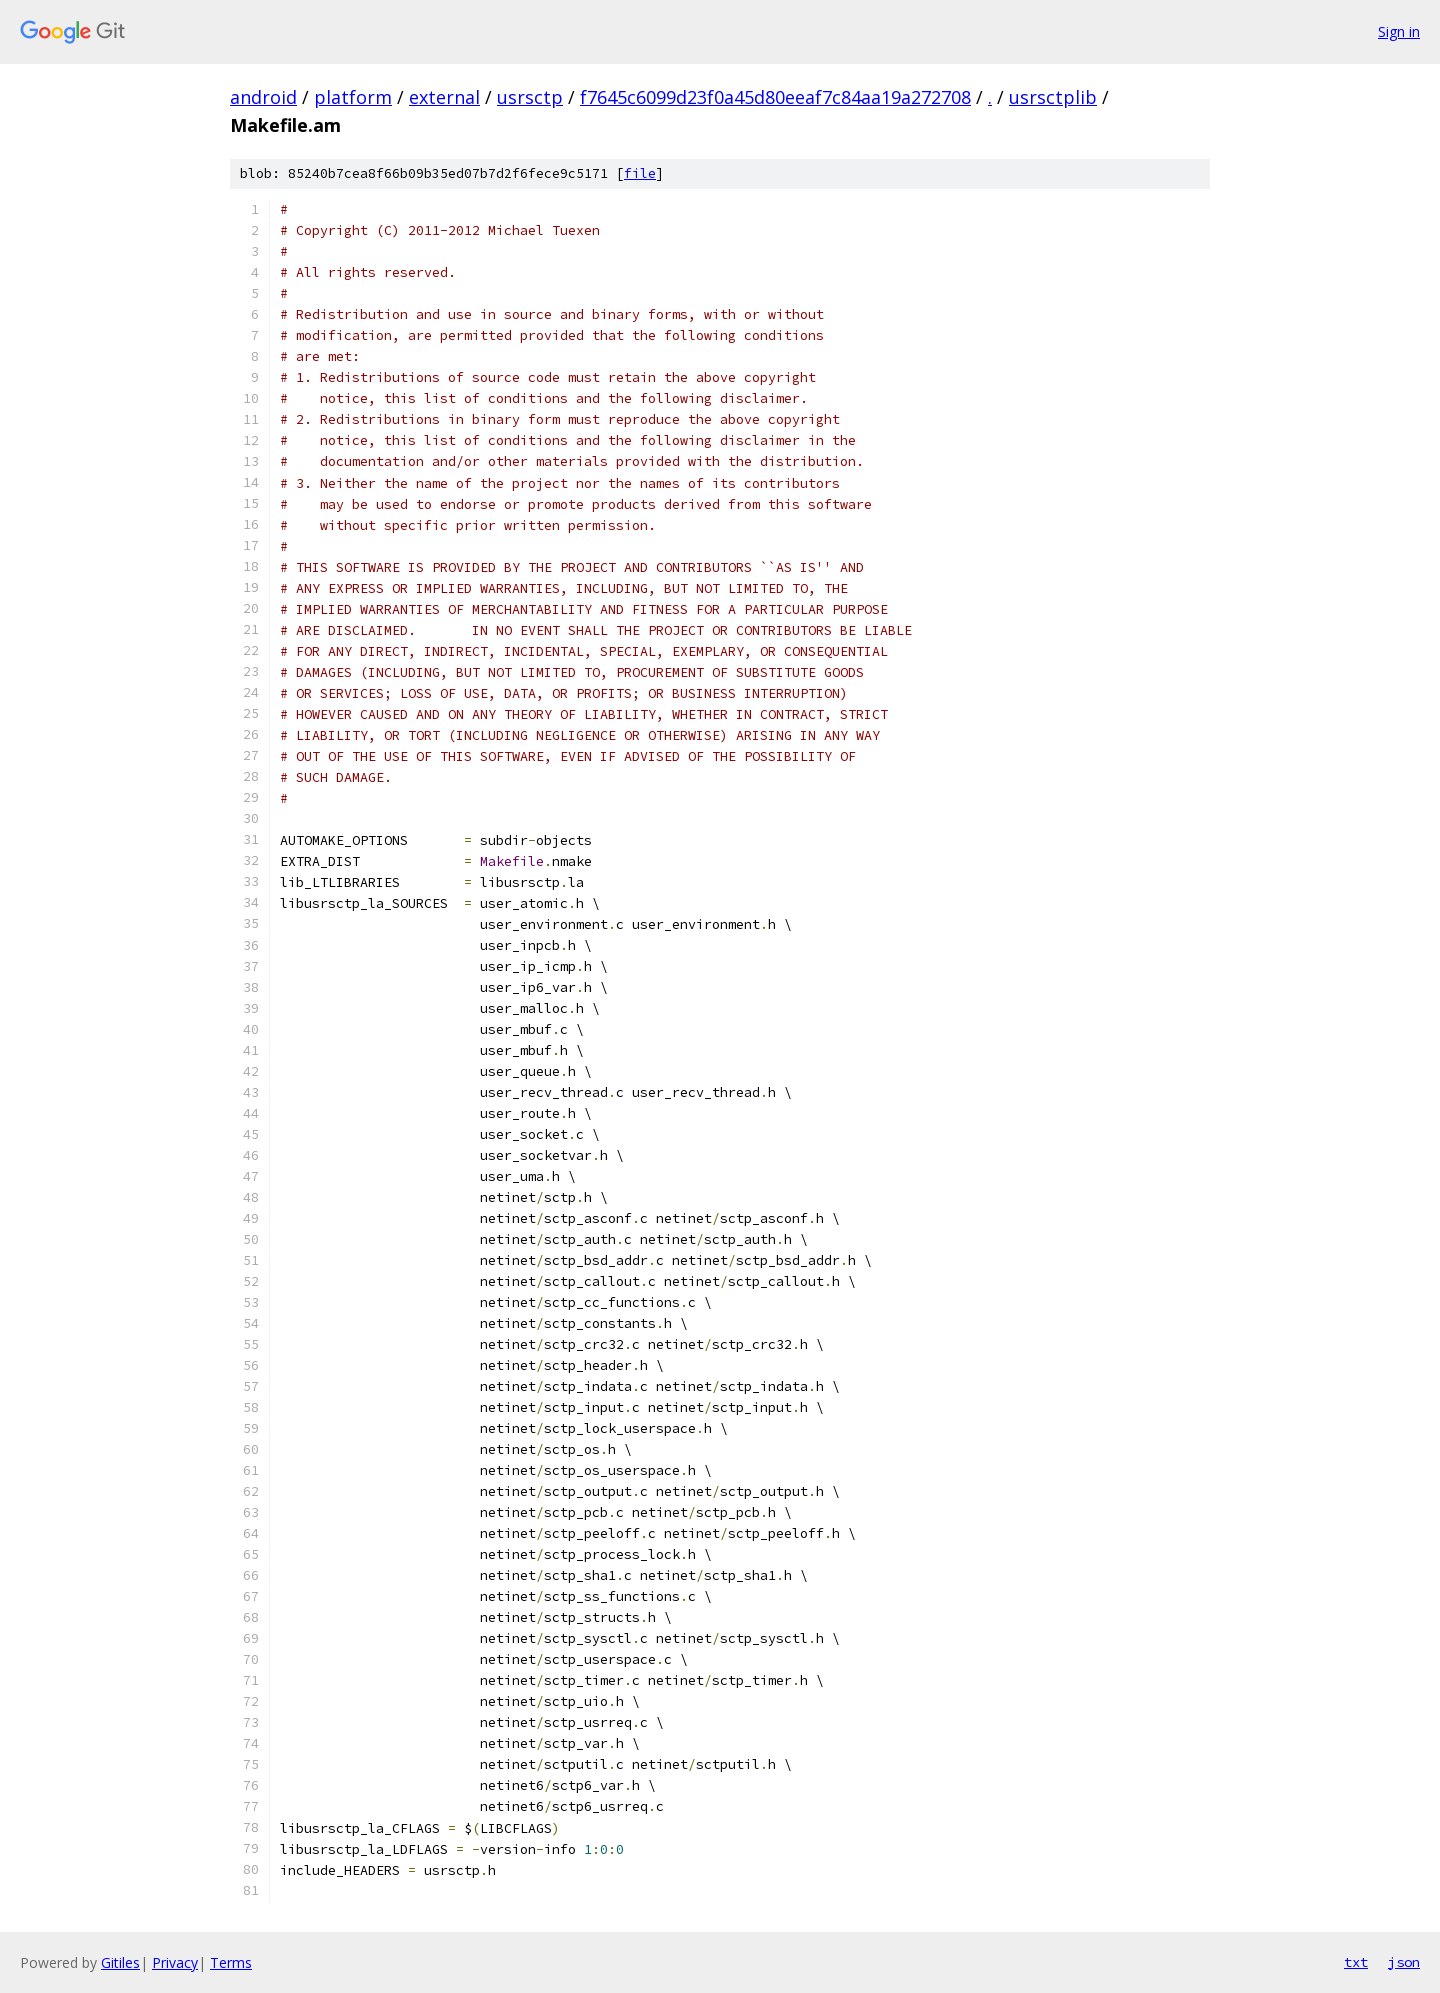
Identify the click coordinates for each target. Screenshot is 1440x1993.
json (1404, 1962)
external (444, 97)
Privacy (175, 1962)
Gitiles (120, 1962)
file (640, 173)
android (263, 97)
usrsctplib (1053, 97)
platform (353, 97)
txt (1356, 1962)
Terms (231, 1962)
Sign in (1399, 31)
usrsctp (530, 97)
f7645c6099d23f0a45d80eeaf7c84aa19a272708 (775, 97)
